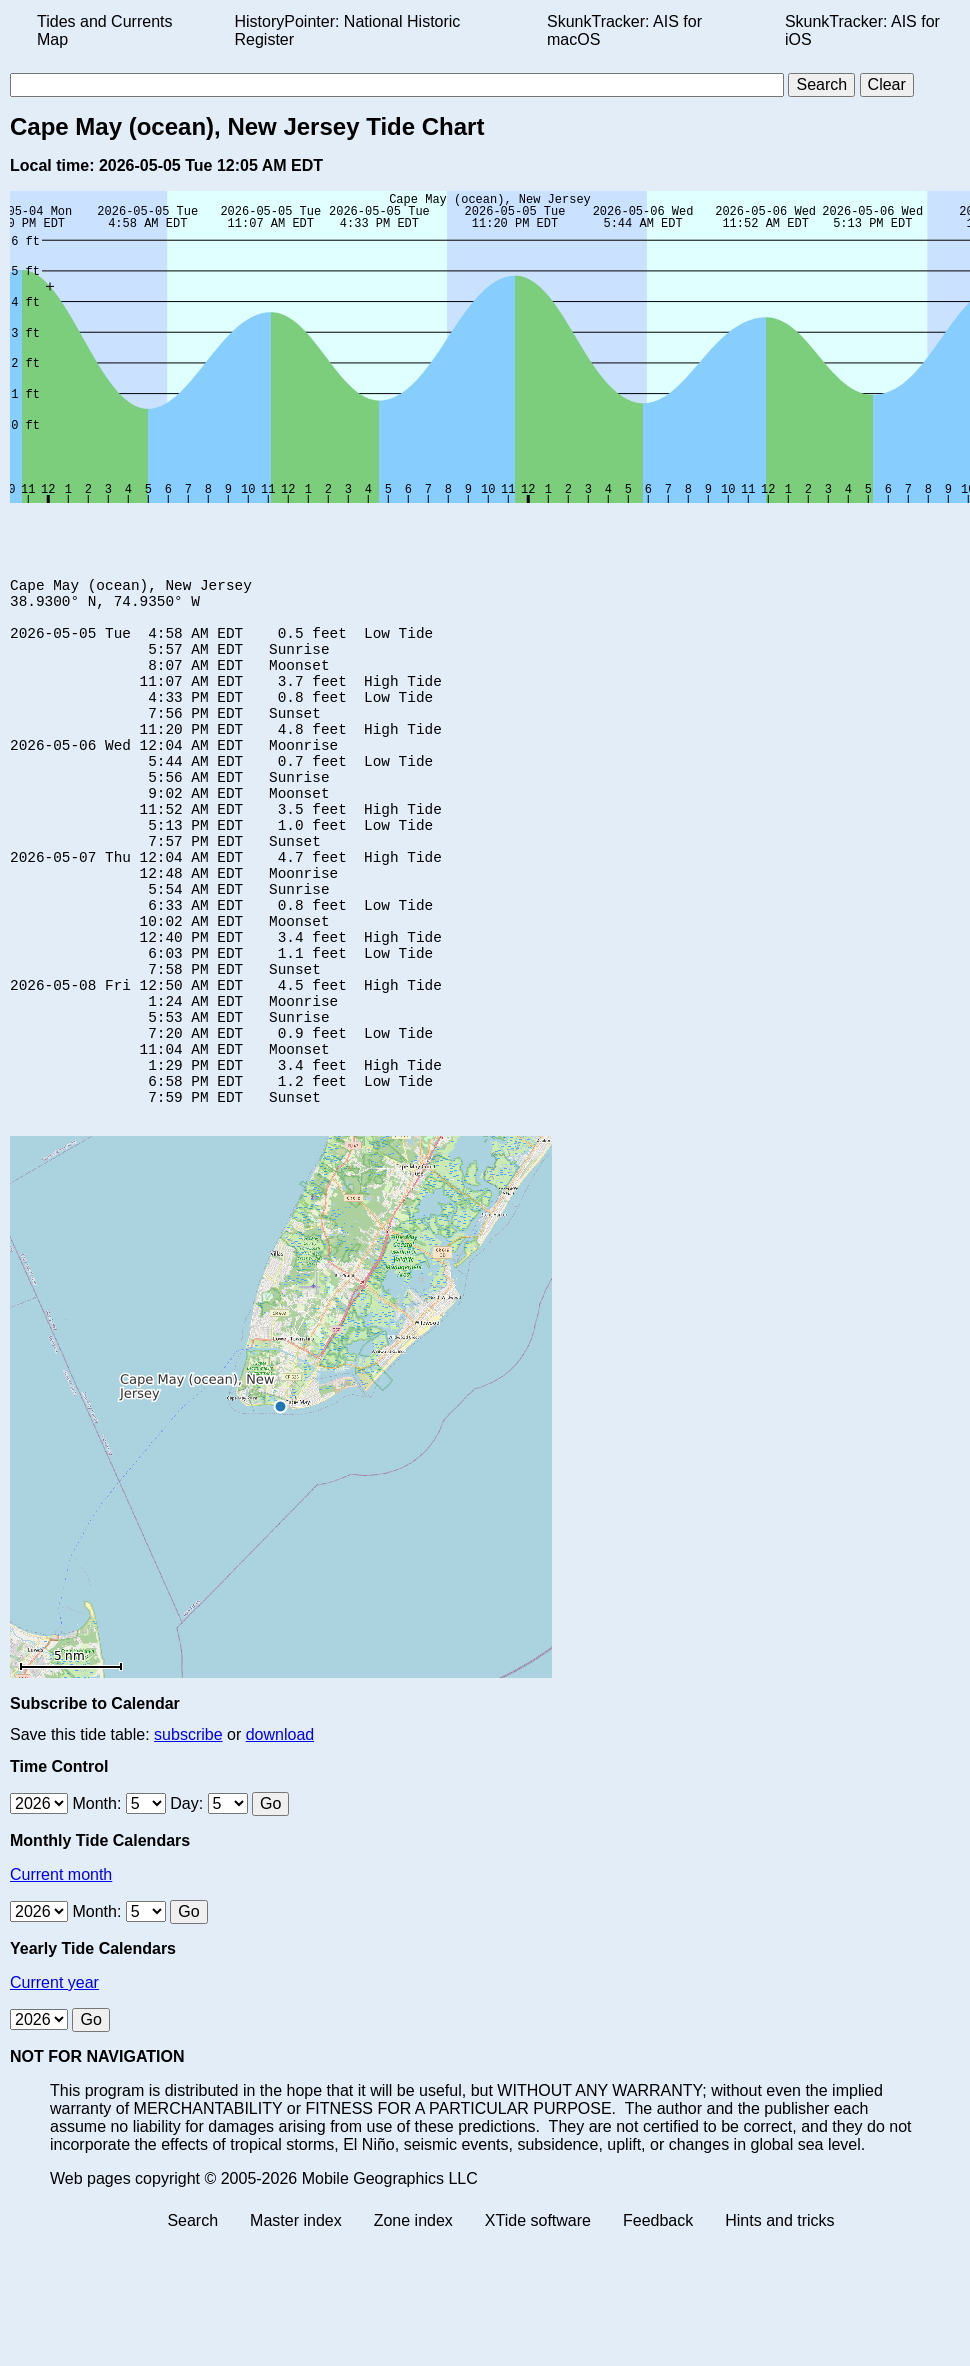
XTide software (538, 2319)
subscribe (188, 1833)
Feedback (658, 2319)
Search (192, 2319)
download (280, 1833)
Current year (54, 2081)
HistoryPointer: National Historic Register (348, 30)
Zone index (413, 2319)
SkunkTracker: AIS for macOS (624, 30)
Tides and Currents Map (104, 30)
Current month (61, 1973)
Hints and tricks (779, 2319)
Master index (296, 2319)
